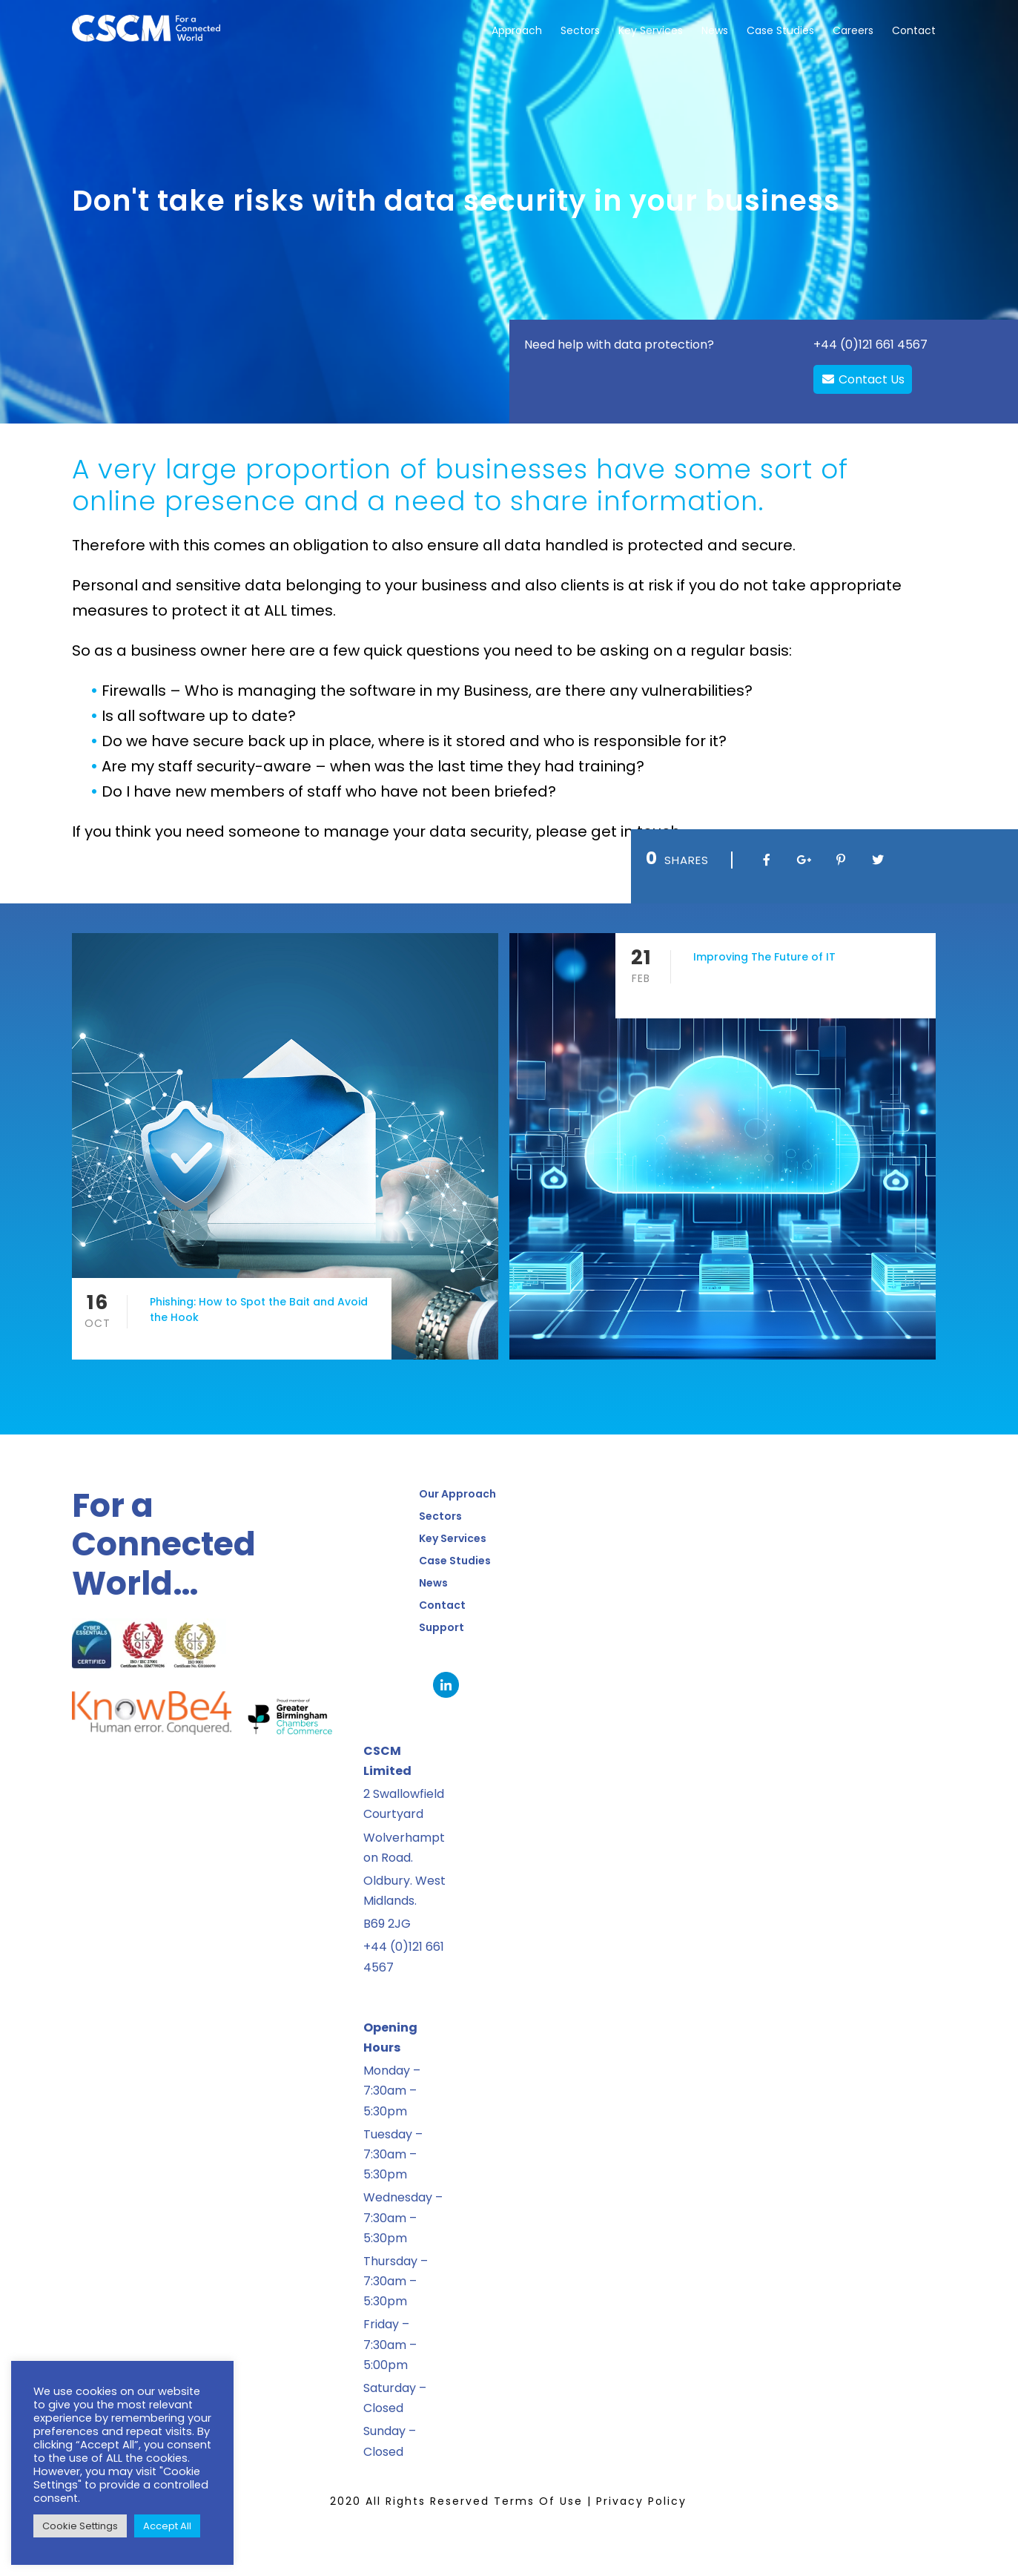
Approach (517, 30)
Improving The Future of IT (764, 956)
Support (441, 1627)
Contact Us (863, 379)
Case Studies (780, 30)
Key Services (650, 30)
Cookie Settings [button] (80, 2526)
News (714, 30)
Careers (853, 30)
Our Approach (457, 1493)
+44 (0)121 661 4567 (870, 344)
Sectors (580, 30)
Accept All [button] (167, 2526)
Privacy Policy (641, 2501)
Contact (914, 30)
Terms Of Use (538, 2501)
